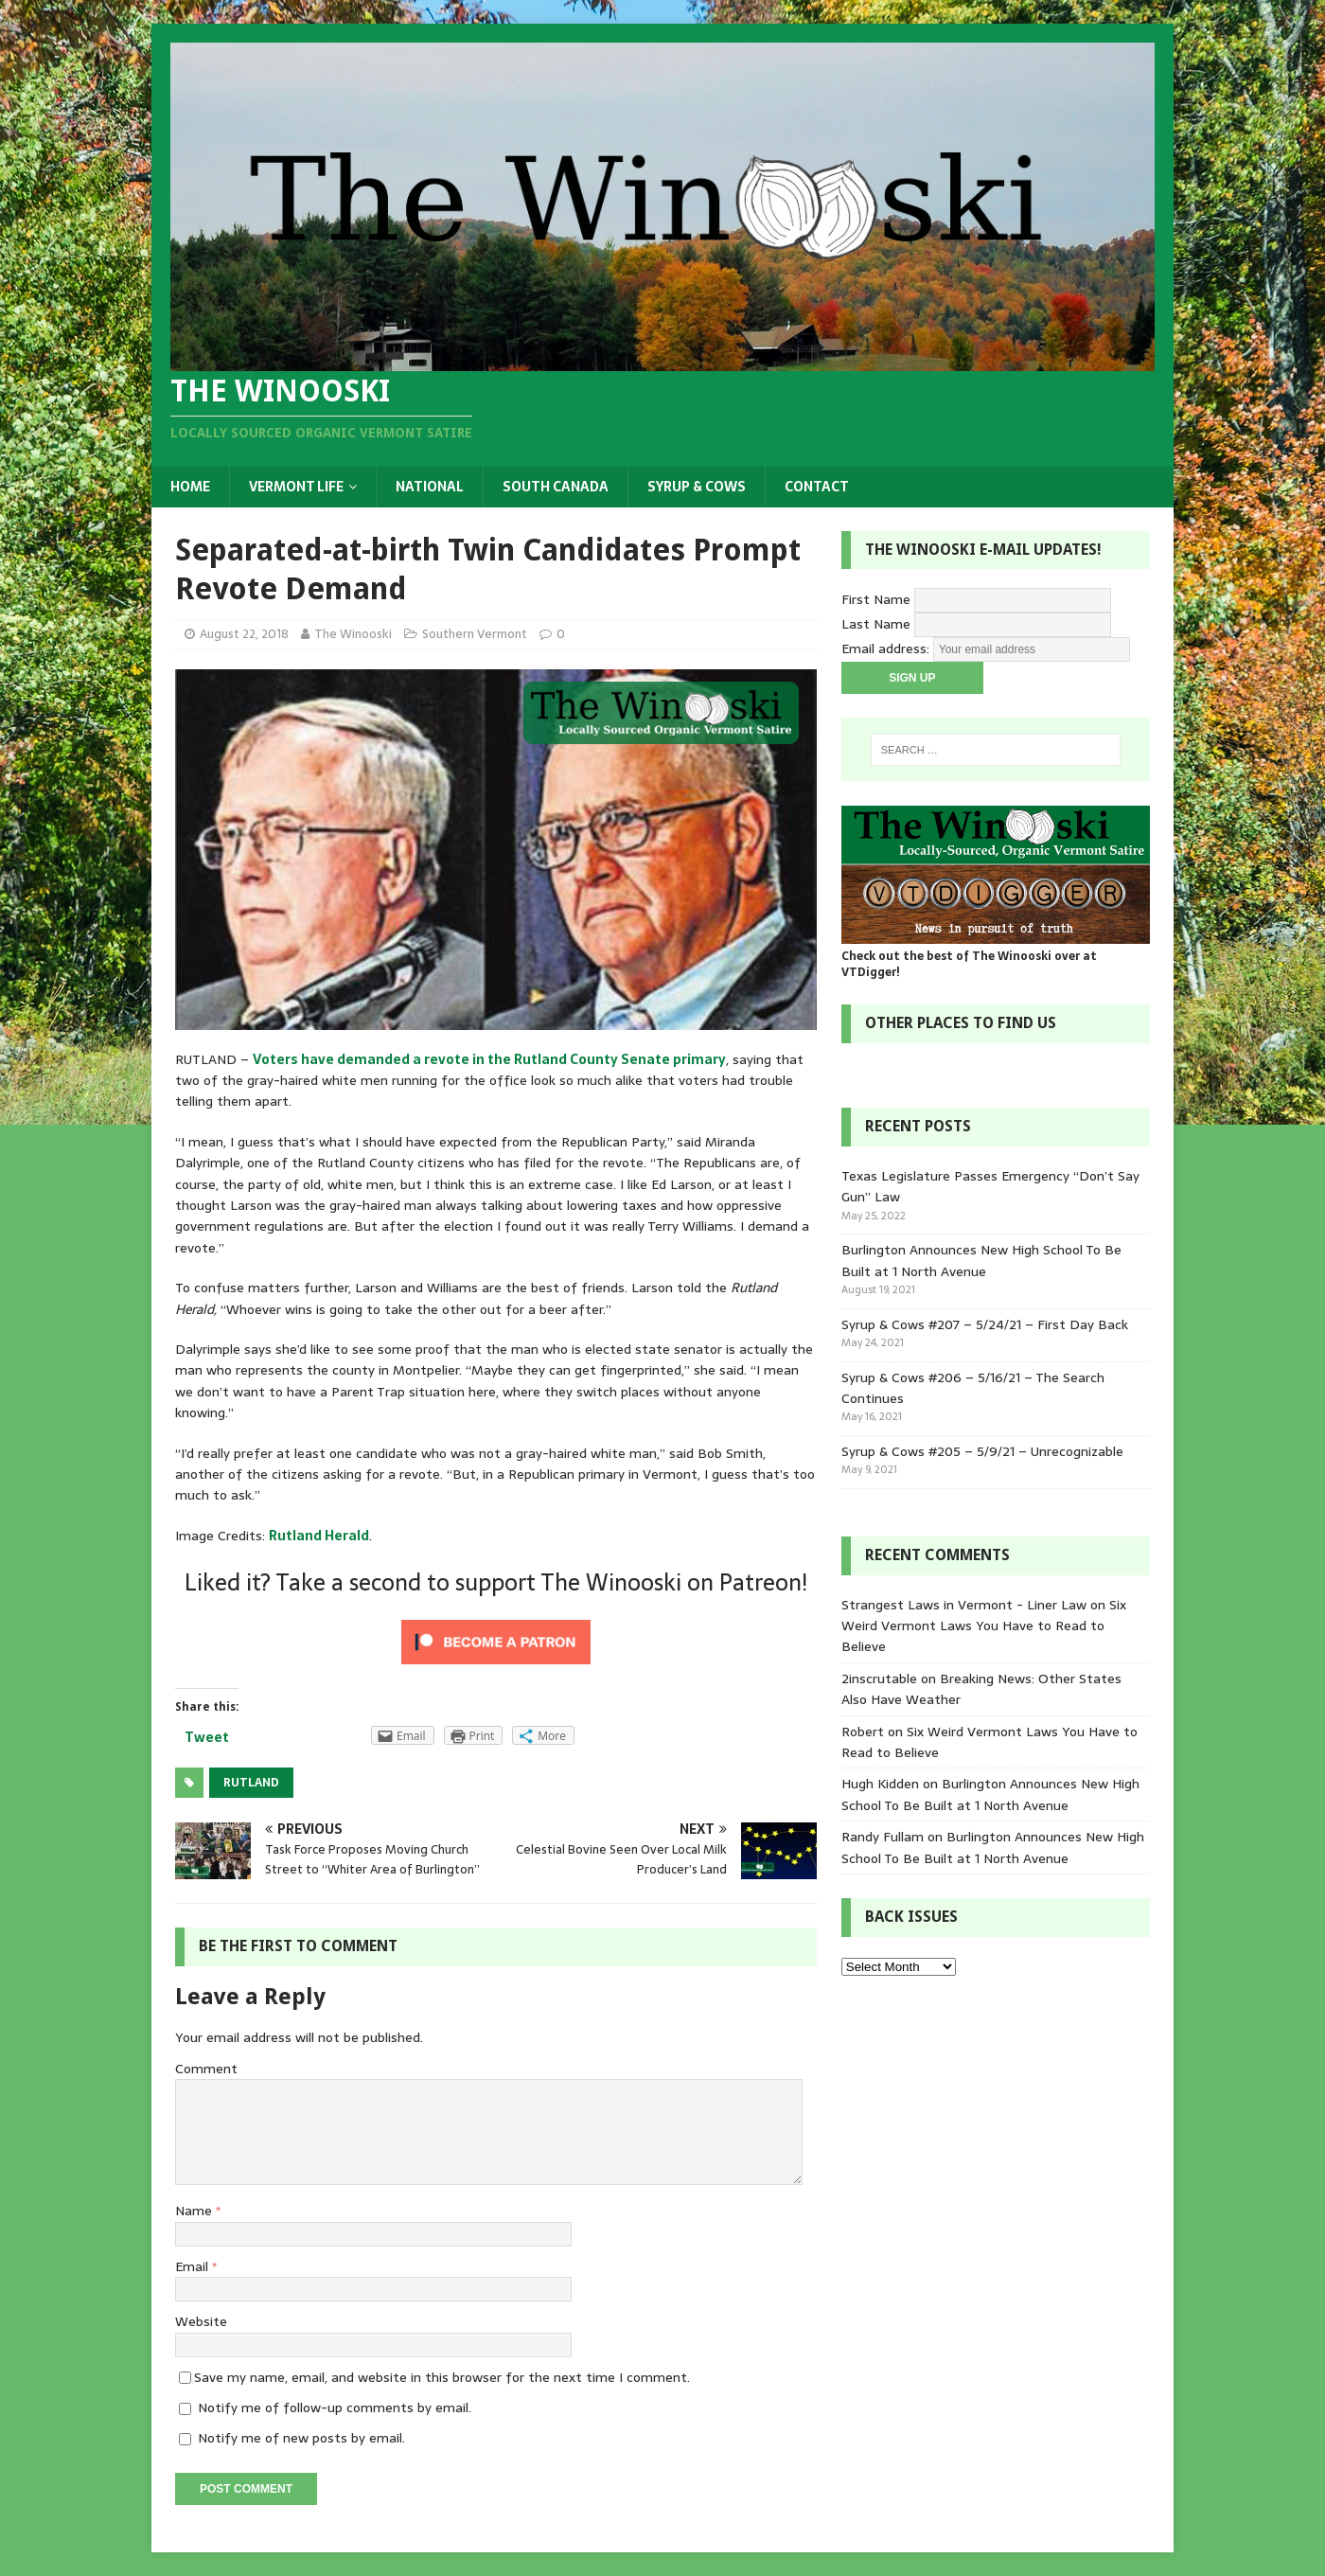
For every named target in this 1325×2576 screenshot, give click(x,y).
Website (201, 2321)
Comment (206, 2068)
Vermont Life (296, 486)
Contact (817, 486)
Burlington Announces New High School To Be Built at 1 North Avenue (981, 1260)
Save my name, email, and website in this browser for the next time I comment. (442, 2377)
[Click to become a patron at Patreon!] (496, 1663)
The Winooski (353, 634)
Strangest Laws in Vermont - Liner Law (963, 1604)
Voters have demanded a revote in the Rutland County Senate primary (489, 1059)
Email (193, 2266)
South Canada (556, 486)
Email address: (887, 648)
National (430, 486)
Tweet (207, 1737)
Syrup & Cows (696, 486)
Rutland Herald (319, 1535)
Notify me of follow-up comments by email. (334, 2407)
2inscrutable (879, 1678)
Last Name (875, 623)
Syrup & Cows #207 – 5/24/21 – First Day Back (984, 1324)
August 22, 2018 (244, 634)
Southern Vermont (474, 634)
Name (195, 2210)
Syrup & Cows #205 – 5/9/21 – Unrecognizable (982, 1451)
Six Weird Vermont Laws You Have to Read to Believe (983, 1626)
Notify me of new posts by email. (301, 2437)
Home (190, 486)
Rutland (251, 1782)
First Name (875, 599)
